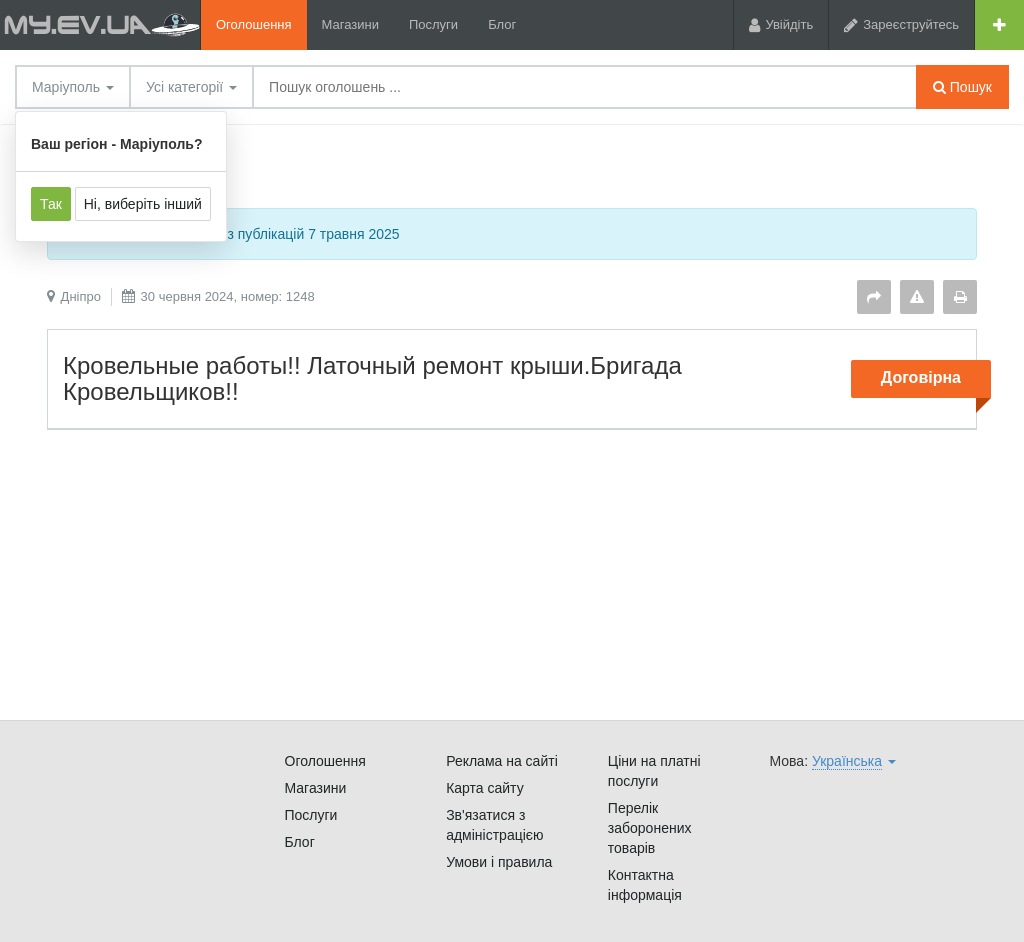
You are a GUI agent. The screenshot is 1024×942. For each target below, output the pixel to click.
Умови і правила (499, 862)
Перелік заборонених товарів (650, 828)
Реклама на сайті (502, 761)
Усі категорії (191, 87)
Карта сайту (485, 788)
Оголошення (254, 24)
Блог (502, 24)
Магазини (350, 24)
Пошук (962, 87)
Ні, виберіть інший (143, 204)
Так (51, 204)
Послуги (433, 24)
